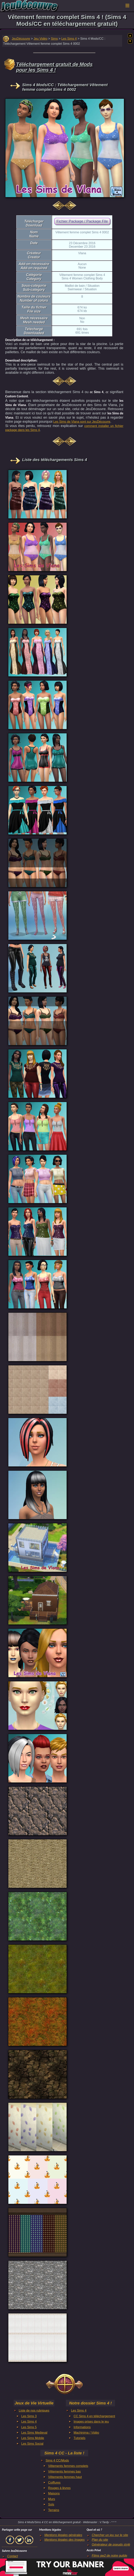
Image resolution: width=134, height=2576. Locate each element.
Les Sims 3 (29, 2416)
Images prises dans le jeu (91, 2421)
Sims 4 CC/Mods (57, 2460)
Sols (51, 2504)
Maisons (54, 2493)
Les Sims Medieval (34, 2432)
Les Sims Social (32, 2443)
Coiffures (54, 2482)
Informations (82, 2427)
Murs (51, 2499)
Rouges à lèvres (59, 2488)
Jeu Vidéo (40, 38)
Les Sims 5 (29, 2427)
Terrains (53, 2510)
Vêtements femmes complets (68, 2466)
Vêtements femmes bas (64, 2471)
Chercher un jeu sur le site (110, 2535)
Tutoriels (79, 2438)
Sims (54, 38)
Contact (12, 2556)
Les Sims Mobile (32, 2438)
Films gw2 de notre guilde (109, 2555)
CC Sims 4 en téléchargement (94, 2416)
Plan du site (100, 2539)
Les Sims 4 (69, 38)
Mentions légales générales (63, 2535)
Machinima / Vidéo (86, 2432)
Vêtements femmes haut (65, 2477)
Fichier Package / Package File (82, 221)
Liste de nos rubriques (34, 2410)
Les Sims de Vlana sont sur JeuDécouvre (81, 421)
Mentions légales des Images (64, 2539)
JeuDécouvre (21, 38)
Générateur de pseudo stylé (111, 2544)
